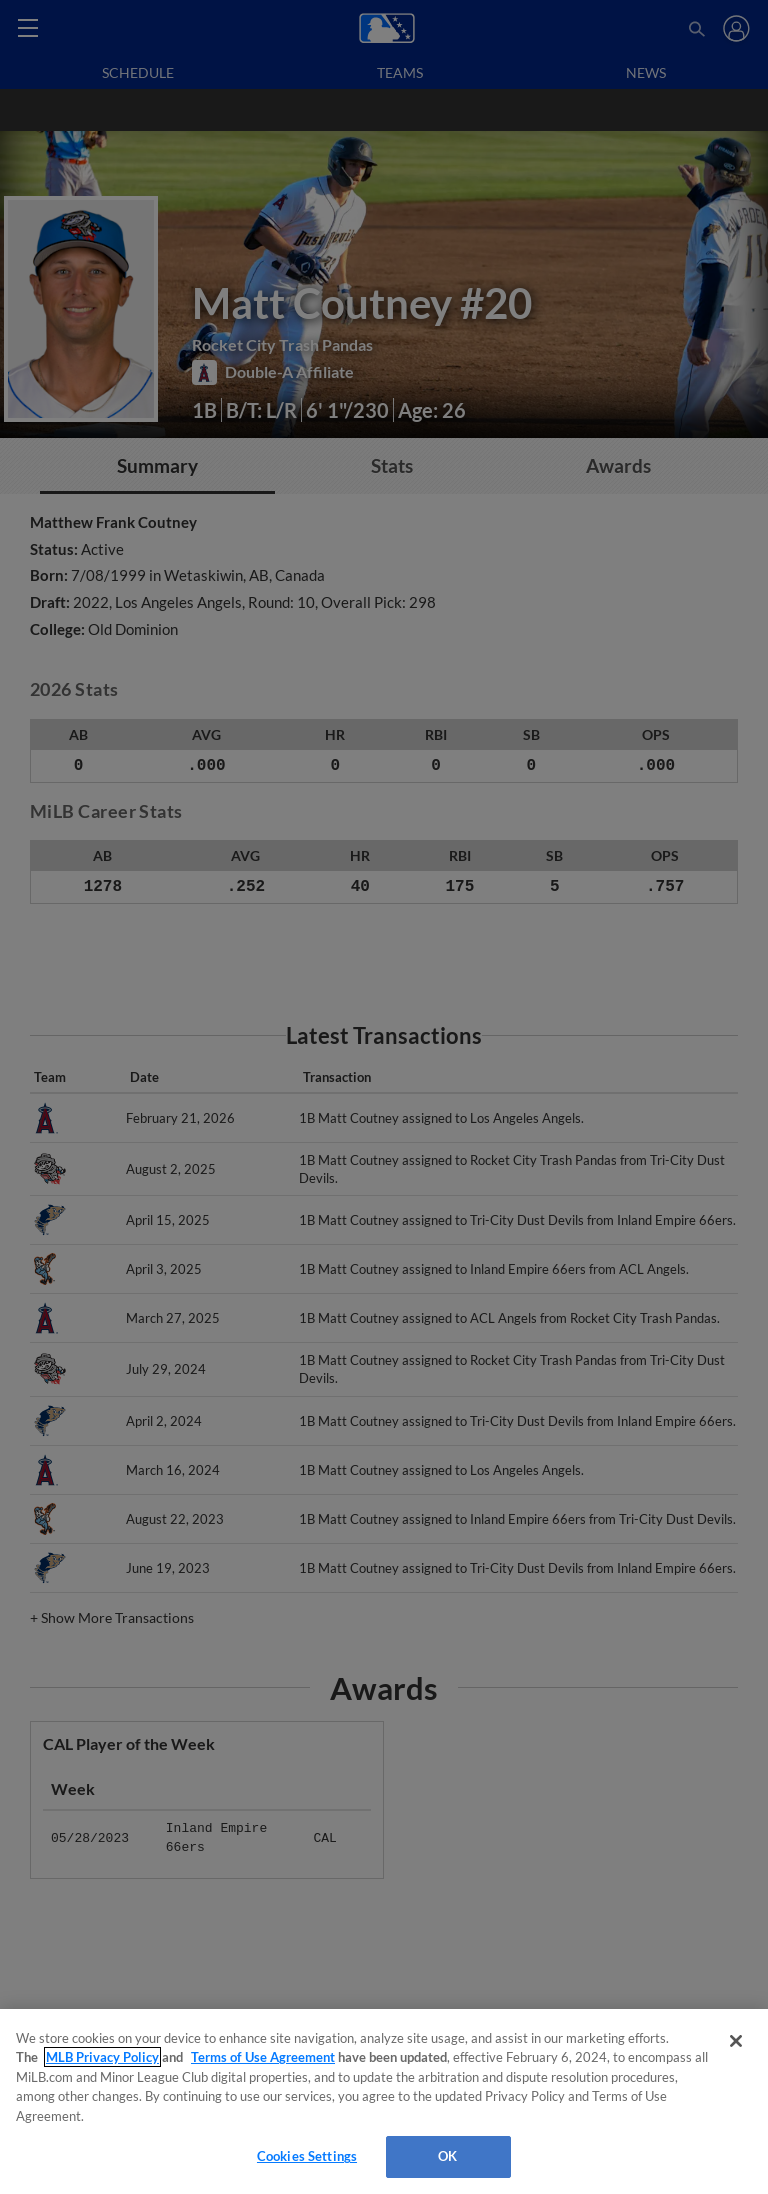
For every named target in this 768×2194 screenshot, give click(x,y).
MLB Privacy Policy (102, 2057)
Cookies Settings (307, 2156)
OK (447, 2156)
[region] (384, 2101)
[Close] (736, 2041)
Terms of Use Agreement (263, 2057)
